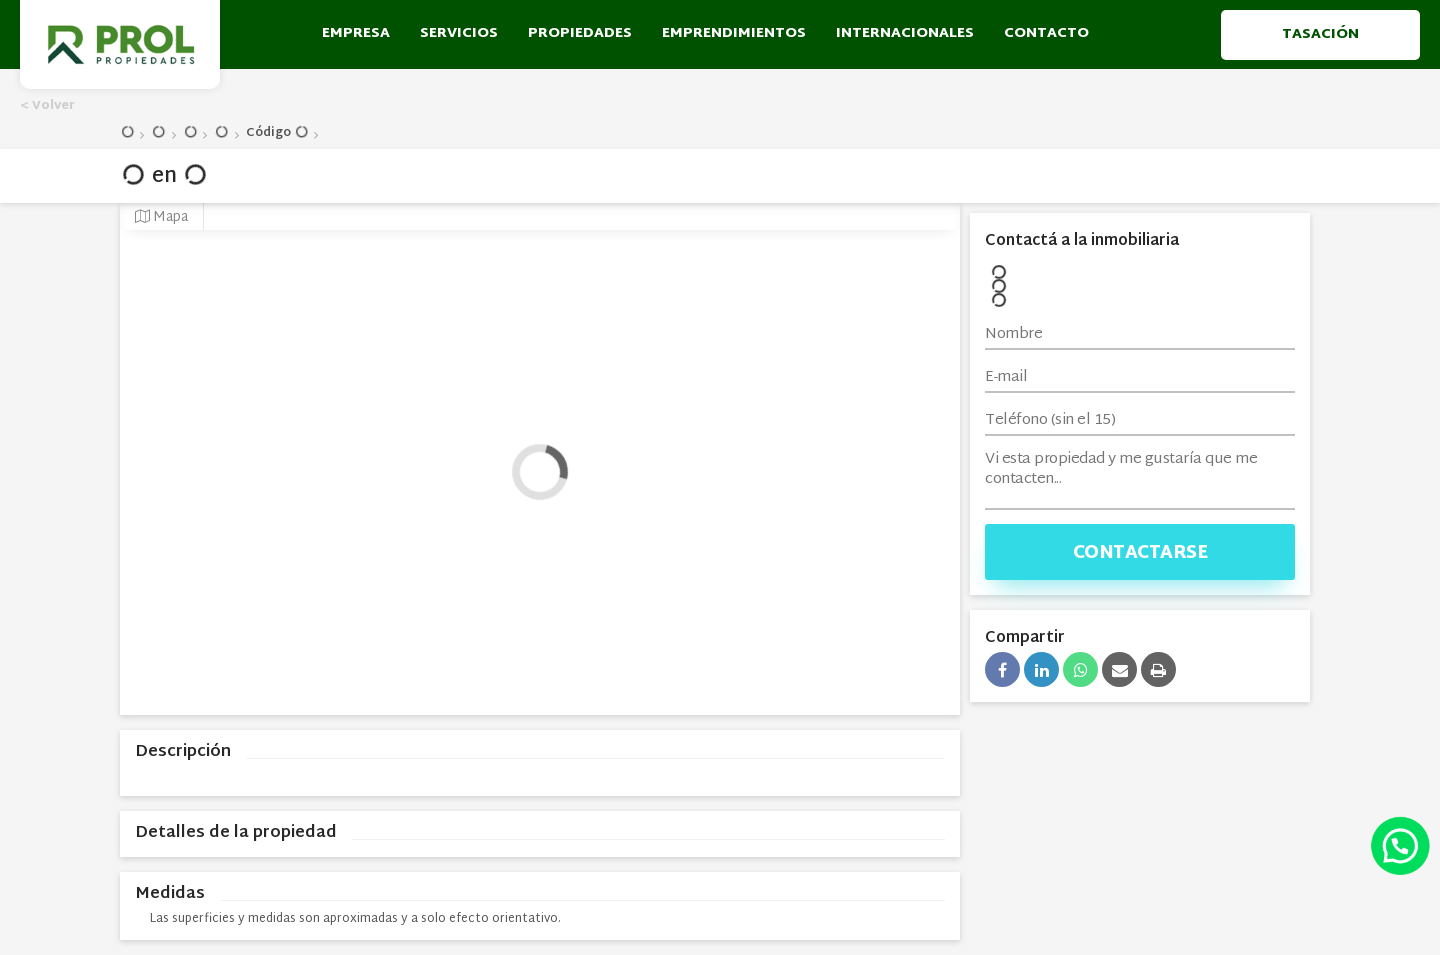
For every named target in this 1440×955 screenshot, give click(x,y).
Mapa (161, 217)
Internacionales (905, 33)
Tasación (1320, 33)
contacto (1046, 33)
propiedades (580, 33)
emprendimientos (734, 33)
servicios (459, 33)
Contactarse (1140, 553)
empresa (356, 33)
